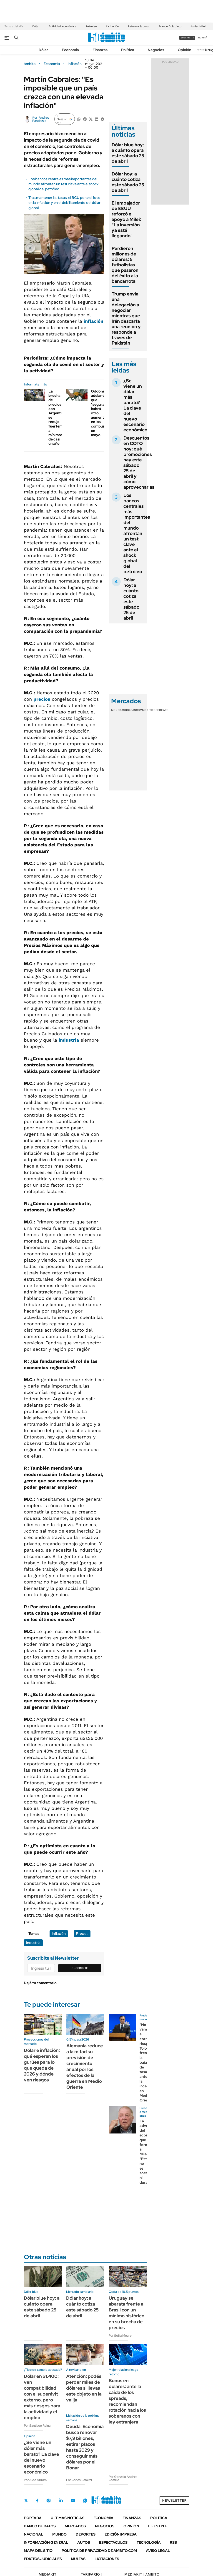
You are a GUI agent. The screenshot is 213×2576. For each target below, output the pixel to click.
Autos (83, 2542)
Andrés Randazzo (40, 119)
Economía (70, 50)
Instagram (48, 2500)
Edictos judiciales (43, 2558)
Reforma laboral (139, 26)
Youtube (73, 2500)
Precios (82, 1933)
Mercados (75, 2526)
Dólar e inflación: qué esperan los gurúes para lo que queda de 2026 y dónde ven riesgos (42, 2065)
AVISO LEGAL (158, 2550)
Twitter (26, 2500)
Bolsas (130, 710)
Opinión (184, 50)
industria (69, 1040)
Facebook (37, 2500)
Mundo (59, 2534)
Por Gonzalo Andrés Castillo (123, 2478)
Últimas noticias (67, 2518)
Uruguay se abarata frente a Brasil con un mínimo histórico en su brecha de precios (126, 2313)
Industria (33, 1942)
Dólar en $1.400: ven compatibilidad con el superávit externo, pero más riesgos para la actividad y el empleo (42, 2397)
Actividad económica (62, 26)
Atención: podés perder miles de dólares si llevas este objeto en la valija (84, 2388)
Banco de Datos (40, 2526)
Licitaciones (107, 2558)
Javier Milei (197, 26)
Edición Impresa (121, 2534)
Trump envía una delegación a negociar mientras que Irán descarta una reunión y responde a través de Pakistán (126, 318)
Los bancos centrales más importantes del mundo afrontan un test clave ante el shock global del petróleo (63, 184)
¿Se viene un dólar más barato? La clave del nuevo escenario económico (135, 405)
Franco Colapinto (170, 26)
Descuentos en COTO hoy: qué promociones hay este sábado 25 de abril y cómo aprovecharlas (138, 462)
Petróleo (91, 26)
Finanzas (100, 50)
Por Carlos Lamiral (79, 2480)
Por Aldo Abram (35, 2480)
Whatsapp (85, 2500)
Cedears (161, 710)
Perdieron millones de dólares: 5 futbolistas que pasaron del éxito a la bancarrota (125, 264)
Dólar (36, 26)
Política (127, 50)
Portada (33, 2518)
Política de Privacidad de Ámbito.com (99, 2550)
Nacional (33, 2534)
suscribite (187, 37)
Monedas (118, 710)
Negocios (156, 50)
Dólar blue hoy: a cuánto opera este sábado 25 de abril (128, 153)
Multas (78, 2558)
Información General (46, 2542)
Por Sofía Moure (120, 2335)
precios (41, 699)
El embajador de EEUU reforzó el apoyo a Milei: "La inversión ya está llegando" (126, 219)
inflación (93, 321)
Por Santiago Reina (37, 2425)
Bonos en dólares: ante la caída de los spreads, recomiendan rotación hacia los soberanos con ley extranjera (127, 2401)
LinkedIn (61, 2500)
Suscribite (80, 1968)
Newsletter (202, 49)
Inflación (75, 64)
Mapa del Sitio (38, 2550)
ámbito (30, 64)
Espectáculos (113, 2542)
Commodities (145, 710)
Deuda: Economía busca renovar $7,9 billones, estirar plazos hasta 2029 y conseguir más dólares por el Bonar (85, 2447)
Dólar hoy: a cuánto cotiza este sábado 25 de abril (128, 182)
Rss (173, 2542)
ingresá (202, 37)
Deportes (85, 2534)
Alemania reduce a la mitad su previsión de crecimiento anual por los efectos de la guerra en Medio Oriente (84, 2066)
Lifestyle (158, 2526)
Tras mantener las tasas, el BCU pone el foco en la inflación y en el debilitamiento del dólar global (64, 202)
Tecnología (149, 2542)
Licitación (112, 26)
